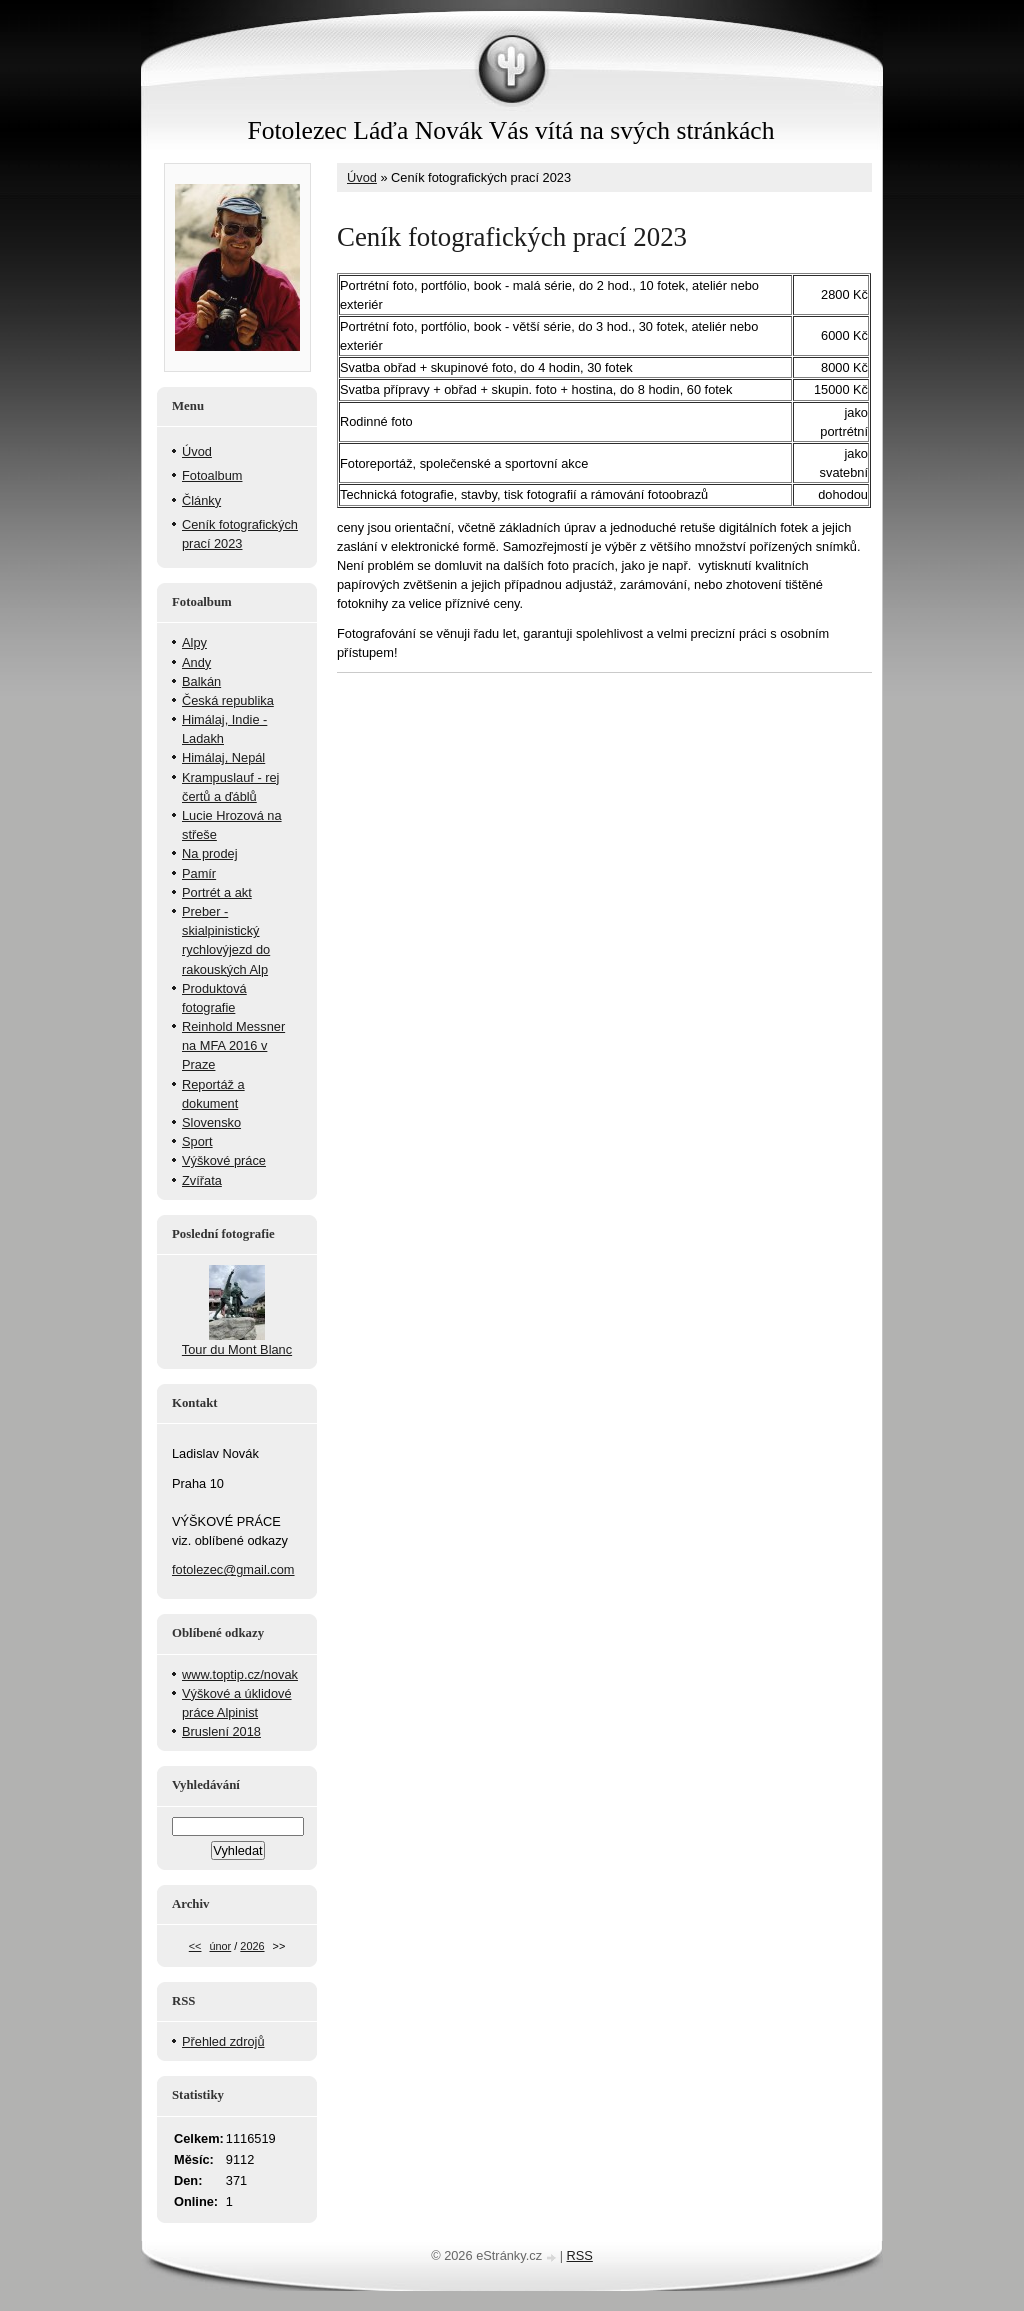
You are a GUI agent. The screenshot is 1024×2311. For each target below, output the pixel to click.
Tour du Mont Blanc (237, 1349)
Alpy (194, 642)
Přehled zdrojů (223, 2041)
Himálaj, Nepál (223, 757)
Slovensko (211, 1122)
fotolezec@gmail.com (233, 1569)
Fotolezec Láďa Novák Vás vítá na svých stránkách (510, 130)
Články (201, 500)
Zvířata (202, 1180)
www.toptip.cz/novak (240, 1674)
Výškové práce (224, 1160)
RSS (580, 2255)
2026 (252, 1946)
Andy (196, 662)
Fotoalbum (212, 475)
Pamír (199, 873)
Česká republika (228, 700)
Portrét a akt (217, 892)
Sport (197, 1141)
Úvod (362, 177)
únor (220, 1946)
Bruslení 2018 (221, 1731)
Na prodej (210, 853)
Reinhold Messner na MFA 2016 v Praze (233, 1045)
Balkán (201, 681)
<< (195, 1946)
